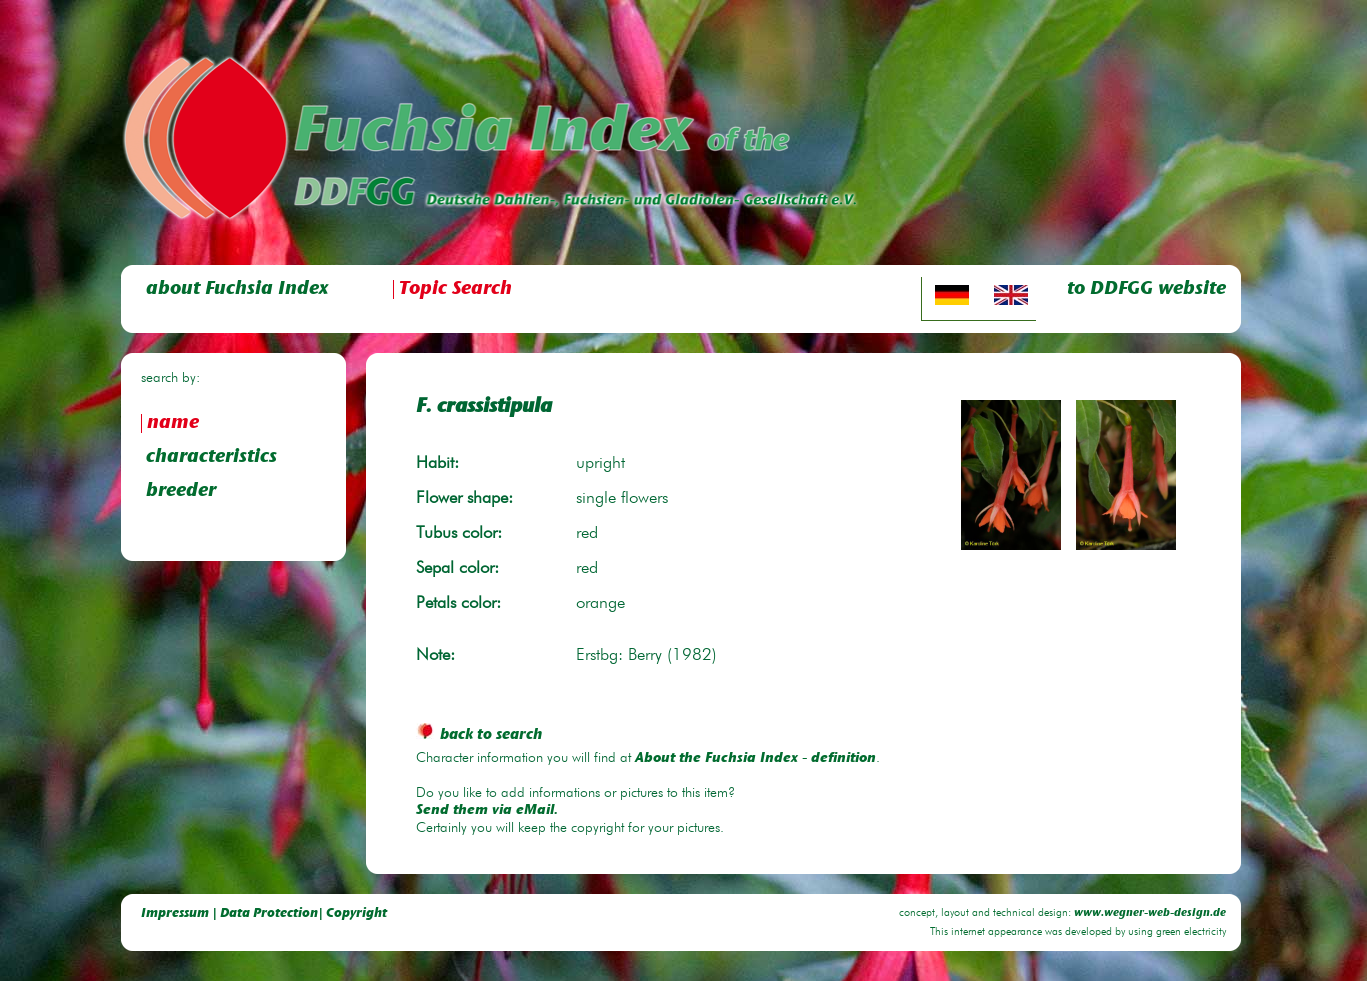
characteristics (211, 457)
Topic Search (455, 289)
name (173, 423)
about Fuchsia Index (237, 289)
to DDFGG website (1146, 289)
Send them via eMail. (487, 811)
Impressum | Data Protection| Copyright (264, 913)
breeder (181, 491)
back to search (479, 735)
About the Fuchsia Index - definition (755, 759)
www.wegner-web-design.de (1150, 913)
